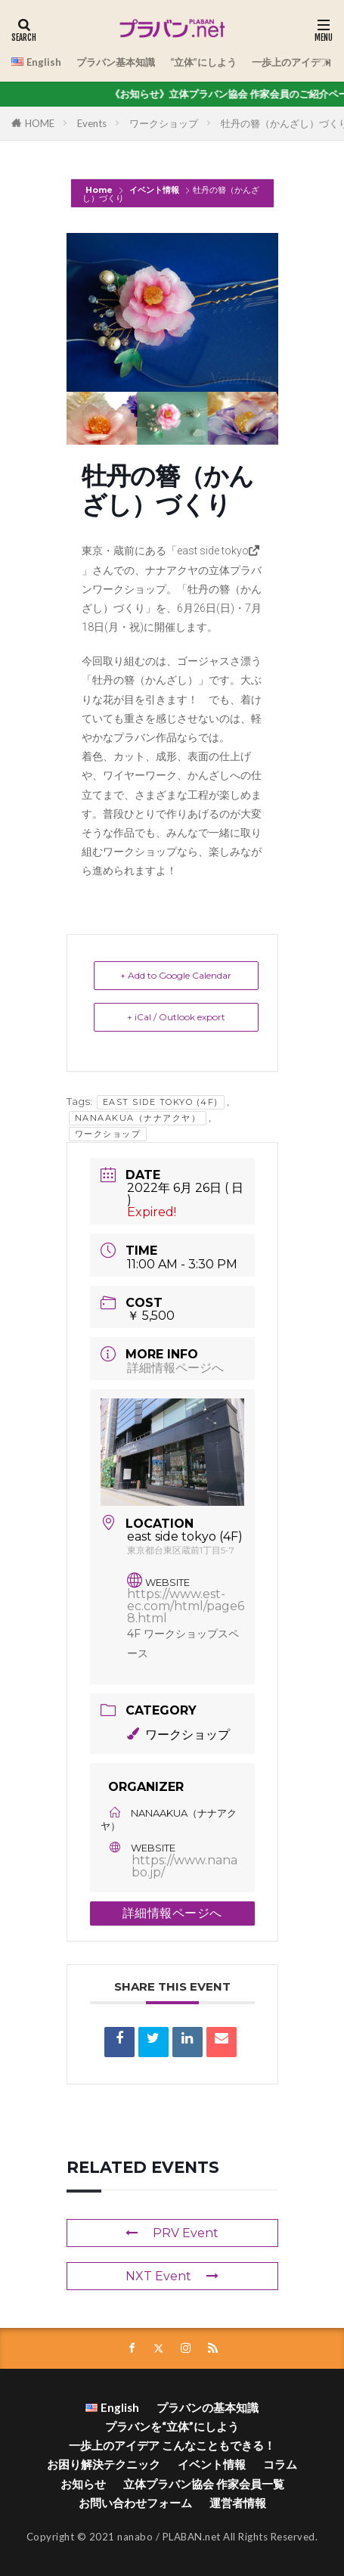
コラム (280, 2464)
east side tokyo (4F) (160, 1102)
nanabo (135, 2537)
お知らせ (83, 2484)
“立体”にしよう (203, 62)
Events (92, 123)
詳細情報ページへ (175, 1368)
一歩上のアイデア (291, 62)
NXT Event (172, 2276)
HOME (39, 123)
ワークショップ (163, 123)
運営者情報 (237, 2502)
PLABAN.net (192, 2537)
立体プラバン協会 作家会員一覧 (203, 2484)
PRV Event (172, 2233)
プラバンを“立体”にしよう (172, 2426)
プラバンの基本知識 (208, 2407)
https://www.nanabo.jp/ (184, 1866)
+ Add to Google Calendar (175, 975)
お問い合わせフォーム (135, 2502)
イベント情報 (154, 190)
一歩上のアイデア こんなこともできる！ (172, 2445)
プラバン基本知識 (115, 62)
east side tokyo (213, 551)
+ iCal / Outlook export (176, 1017)
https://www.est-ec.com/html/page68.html (185, 1606)
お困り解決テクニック (103, 2464)
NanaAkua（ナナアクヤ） (138, 1118)
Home (100, 190)
